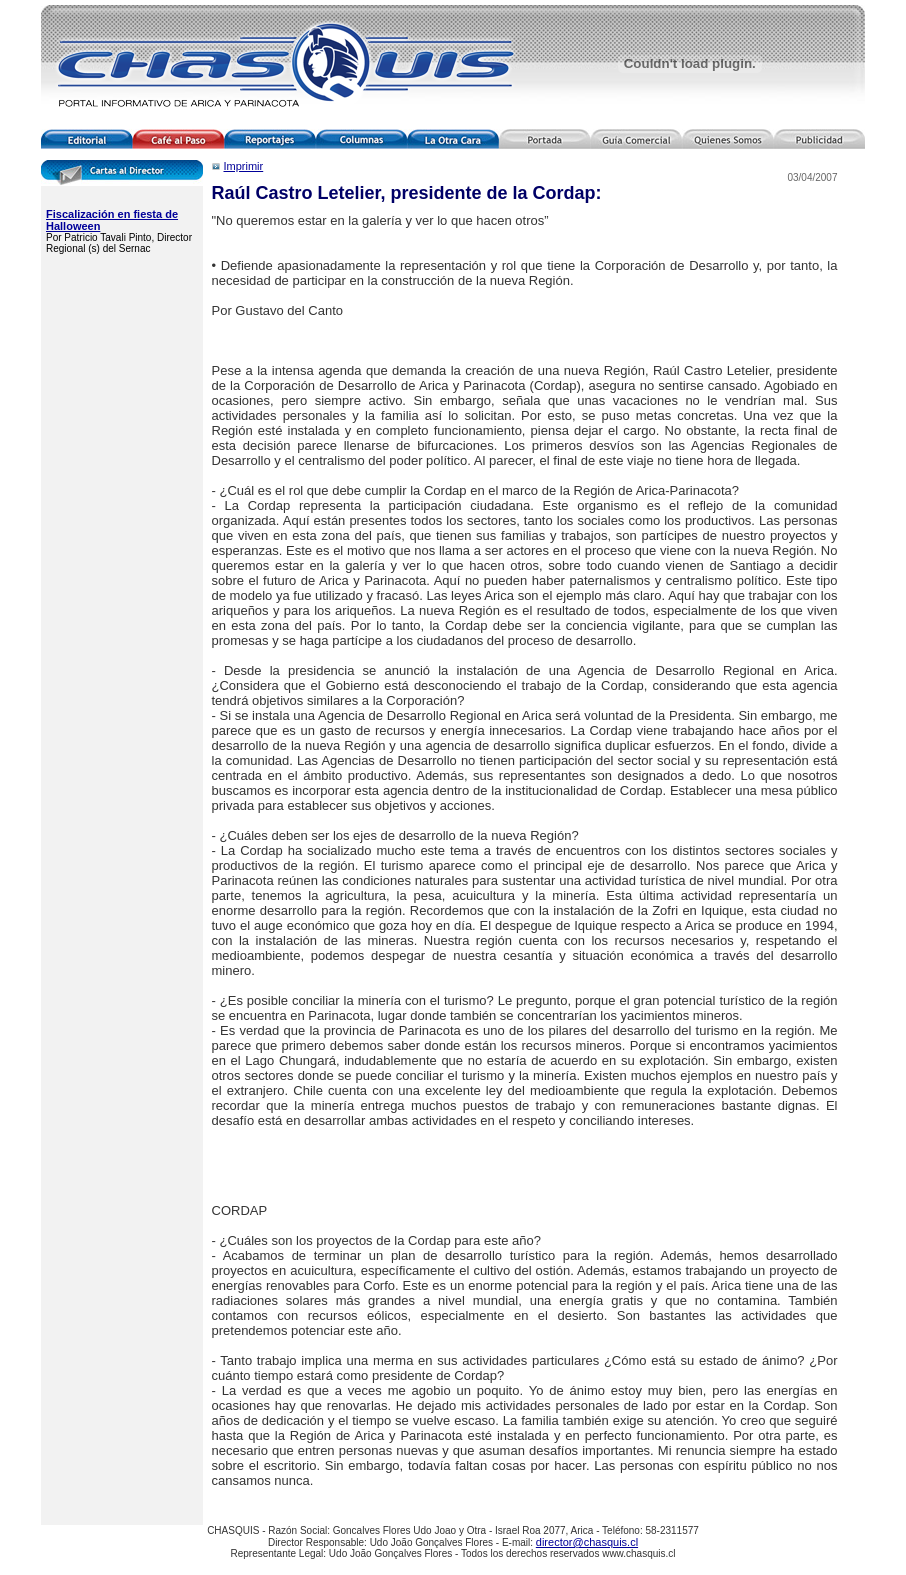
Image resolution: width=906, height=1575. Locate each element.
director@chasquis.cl (587, 1542)
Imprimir (244, 166)
